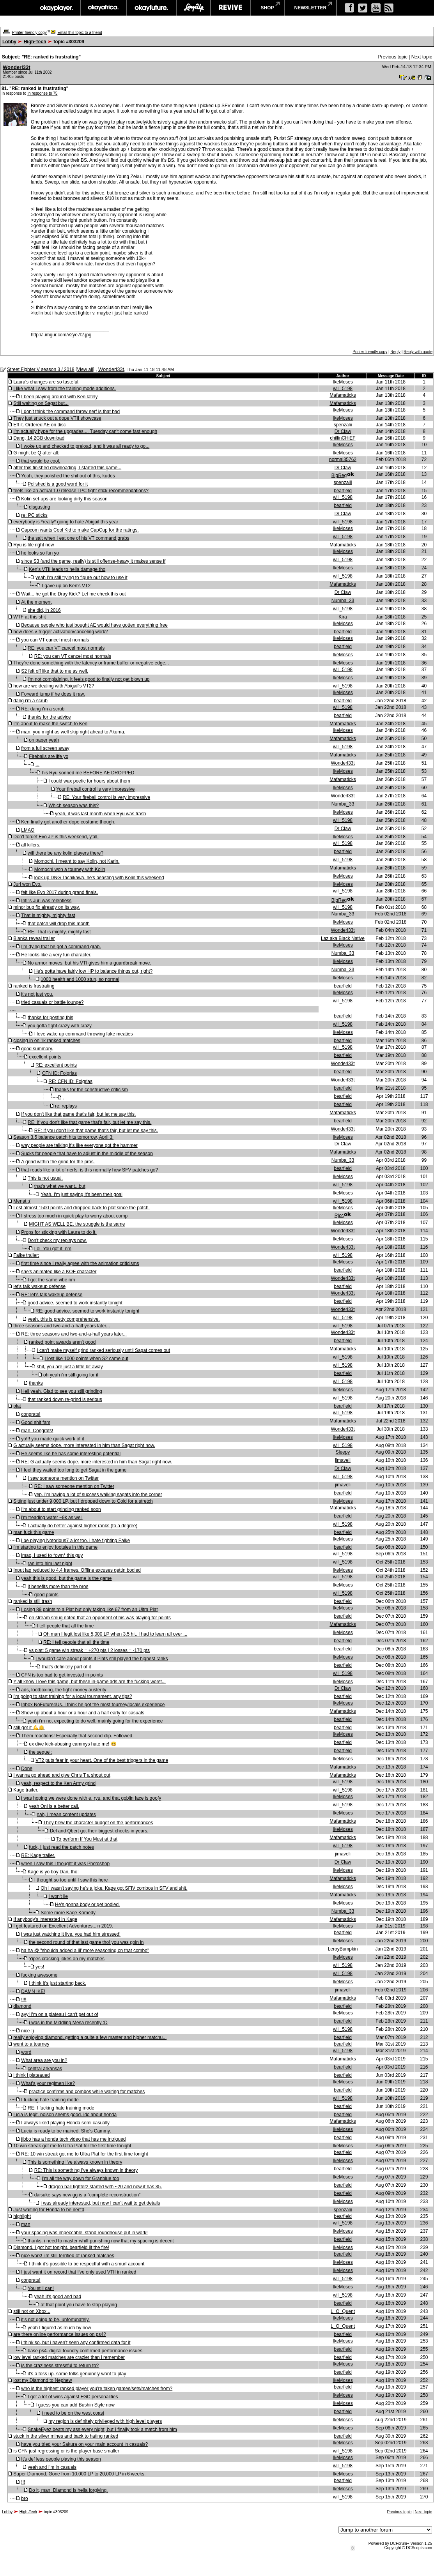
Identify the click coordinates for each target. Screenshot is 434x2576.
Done (26, 1768)
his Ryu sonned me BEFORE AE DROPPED (88, 773)
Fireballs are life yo (48, 756)
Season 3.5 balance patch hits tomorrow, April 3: (63, 1137)
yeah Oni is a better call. (54, 1806)
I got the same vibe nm (51, 1280)
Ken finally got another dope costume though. (68, 822)
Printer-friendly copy (29, 32)
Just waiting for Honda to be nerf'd (48, 2209)
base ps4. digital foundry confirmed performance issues (85, 2350)
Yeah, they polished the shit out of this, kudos (68, 476)
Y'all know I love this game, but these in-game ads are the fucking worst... (89, 1681)
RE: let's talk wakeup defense (51, 1294)
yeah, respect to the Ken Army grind (58, 1783)
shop (267, 8)
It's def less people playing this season (61, 2459)
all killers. (30, 845)
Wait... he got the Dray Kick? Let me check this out (73, 594)
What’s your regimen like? (48, 2083)
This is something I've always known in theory (75, 2162)
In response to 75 (42, 93)
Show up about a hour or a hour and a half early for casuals (82, 1713)
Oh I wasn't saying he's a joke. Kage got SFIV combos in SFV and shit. (114, 1888)
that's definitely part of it (66, 1667)
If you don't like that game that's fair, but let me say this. (78, 1114)
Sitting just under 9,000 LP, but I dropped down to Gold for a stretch (82, 1501)
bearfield (343, 490)
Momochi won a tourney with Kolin (69, 869)
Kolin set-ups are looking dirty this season (64, 499)
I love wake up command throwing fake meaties (83, 1034)
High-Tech (35, 41)
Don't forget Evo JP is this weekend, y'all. (55, 836)
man (25, 2224)
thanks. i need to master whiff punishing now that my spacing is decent (101, 2241)
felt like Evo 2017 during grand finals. (59, 892)
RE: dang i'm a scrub (42, 709)
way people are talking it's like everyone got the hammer (79, 1145)
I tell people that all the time (65, 1626)
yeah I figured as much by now (59, 2327)
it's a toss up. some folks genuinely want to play (77, 2373)
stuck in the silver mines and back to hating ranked (65, 2436)
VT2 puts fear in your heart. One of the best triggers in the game (101, 1760)
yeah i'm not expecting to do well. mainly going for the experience (95, 1721)
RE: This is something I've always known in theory (86, 2170)
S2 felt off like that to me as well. (54, 671)
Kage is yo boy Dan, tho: (53, 1872)
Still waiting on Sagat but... (40, 403)
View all (85, 369)
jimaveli (343, 1460)
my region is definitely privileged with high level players (105, 2421)
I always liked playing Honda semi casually (65, 2122)
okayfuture (151, 8)
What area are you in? (44, 2060)
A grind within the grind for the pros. (58, 1161)
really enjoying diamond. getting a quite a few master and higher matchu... (90, 2037)
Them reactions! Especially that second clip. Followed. (77, 1736)
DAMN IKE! (33, 1991)
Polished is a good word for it (58, 484)
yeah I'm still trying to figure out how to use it (81, 577)
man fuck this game (33, 1532)
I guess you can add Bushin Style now (75, 2405)
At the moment (36, 602)
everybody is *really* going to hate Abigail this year (65, 522)
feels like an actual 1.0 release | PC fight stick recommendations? (81, 490)
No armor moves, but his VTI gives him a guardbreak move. (89, 963)
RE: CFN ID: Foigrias (70, 1081)
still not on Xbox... (31, 2311)
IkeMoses (343, 382)
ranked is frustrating (33, 986)
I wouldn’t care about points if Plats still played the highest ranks (101, 1658)
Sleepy (343, 1452)
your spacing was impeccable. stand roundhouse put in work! (84, 2232)
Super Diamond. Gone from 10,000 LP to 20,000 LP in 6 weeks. (79, 2474)
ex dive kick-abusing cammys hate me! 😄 (72, 1744)
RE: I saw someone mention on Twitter (74, 1486)
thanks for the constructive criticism (91, 1089)
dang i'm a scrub (30, 700)
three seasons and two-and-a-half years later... (61, 1326)
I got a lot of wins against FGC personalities (73, 2396)
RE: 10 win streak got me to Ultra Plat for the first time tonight (84, 2154)
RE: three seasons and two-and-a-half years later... (74, 1334)
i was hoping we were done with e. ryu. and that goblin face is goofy (91, 1798)
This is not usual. (45, 1178)
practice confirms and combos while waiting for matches (87, 2091)
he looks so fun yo (40, 553)
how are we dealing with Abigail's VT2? (53, 686)
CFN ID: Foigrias (59, 1073)
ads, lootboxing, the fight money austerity (63, 1690)
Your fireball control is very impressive (95, 789)
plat (17, 1406)
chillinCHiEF (342, 438)
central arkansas (45, 2068)
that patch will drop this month (59, 923)
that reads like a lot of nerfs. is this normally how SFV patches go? (89, 1170)
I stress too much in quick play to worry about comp (74, 1216)
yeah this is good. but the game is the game (66, 1578)
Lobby (9, 41)
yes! (39, 1967)
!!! (23, 2482)
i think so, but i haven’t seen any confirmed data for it (75, 2342)
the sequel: (40, 1752)
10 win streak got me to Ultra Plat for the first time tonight (72, 2145)
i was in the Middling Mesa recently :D (68, 2022)
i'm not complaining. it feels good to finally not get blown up (88, 679)
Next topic (421, 57)
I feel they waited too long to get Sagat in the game (73, 1470)
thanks (36, 1383)
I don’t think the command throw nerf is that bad (70, 411)
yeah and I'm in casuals (52, 2467)
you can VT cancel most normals (55, 640)
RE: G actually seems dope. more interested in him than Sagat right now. (96, 1462)
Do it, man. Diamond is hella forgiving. (68, 2490)
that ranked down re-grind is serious (65, 1399)
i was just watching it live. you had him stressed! (70, 1934)
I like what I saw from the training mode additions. (64, 388)
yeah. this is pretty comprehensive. (64, 1319)
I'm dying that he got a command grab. (61, 946)
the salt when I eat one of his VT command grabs (78, 538)
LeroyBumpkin (343, 1949)
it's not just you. (37, 994)
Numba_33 (342, 600)
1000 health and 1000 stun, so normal (80, 979)
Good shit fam (35, 1422)
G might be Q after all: (36, 453)
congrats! (30, 1414)
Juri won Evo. (27, 884)
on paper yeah (44, 740)
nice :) (27, 2031)
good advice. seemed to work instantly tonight (75, 1303)
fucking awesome (39, 1975)
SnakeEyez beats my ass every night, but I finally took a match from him (102, 2429)
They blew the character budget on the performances (98, 1822)
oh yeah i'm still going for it (70, 1375)
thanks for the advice (49, 717)
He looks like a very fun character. (56, 955)
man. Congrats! (37, 1430)
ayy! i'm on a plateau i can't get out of (59, 2014)
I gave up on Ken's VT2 (66, 585)
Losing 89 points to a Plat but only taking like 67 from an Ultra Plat (89, 1609)
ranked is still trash (32, 1601)
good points (46, 1594)
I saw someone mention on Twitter (63, 1478)
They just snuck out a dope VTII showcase (57, 418)
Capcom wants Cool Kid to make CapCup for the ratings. (79, 530)
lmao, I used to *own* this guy (52, 1555)
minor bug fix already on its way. (46, 907)
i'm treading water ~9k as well (51, 1517)
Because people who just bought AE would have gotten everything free (94, 625)
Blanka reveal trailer (34, 938)
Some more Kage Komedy (68, 1912)
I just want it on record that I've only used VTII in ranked (78, 2272)
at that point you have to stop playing (79, 2304)
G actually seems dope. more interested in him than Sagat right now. (84, 1445)
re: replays (66, 1106)
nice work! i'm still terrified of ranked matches (67, 2255)
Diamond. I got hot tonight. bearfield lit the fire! (61, 2247)
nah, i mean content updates (66, 1814)
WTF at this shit (29, 617)
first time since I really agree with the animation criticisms (80, 1263)
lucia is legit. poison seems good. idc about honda (65, 2114)
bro (24, 2498)
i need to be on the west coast (73, 2413)
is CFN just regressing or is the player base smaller (66, 2451)
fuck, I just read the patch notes (61, 1847)
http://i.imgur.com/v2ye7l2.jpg (61, 334)
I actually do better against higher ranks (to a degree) (83, 1525)
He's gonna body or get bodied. (87, 1904)
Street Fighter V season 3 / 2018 (40, 369)
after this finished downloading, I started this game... (67, 467)
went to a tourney (31, 2044)
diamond (22, 2006)
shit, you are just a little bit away (70, 1366)
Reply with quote (418, 352)
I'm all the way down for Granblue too (80, 2178)
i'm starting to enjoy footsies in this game (55, 1547)
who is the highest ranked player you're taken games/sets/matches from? (96, 2388)
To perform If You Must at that (86, 1839)
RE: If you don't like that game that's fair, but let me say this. (89, 1122)
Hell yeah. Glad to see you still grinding (61, 1391)
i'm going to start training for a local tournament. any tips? (72, 1696)
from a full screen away (45, 748)
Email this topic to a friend (79, 32)
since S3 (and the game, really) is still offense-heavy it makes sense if (93, 561)
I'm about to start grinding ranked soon (61, 1509)
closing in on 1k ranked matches (46, 1040)
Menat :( (21, 1201)
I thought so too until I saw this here (71, 1880)
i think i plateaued (31, 2075)
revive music (230, 8)
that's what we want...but (59, 1186)
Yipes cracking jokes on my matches (67, 1958)
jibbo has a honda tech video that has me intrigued (73, 2139)
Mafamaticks (342, 395)
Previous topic (392, 57)
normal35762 (342, 459)
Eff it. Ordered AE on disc (39, 425)
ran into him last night (50, 1563)
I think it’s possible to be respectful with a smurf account (86, 2264)
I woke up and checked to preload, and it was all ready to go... (85, 446)
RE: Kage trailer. (38, 1855)
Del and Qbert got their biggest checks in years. (99, 1831)
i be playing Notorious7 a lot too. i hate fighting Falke (75, 1540)
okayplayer (56, 8)
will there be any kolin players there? (65, 853)
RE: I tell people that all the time (76, 1642)
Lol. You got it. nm (52, 1248)
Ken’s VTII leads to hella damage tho (67, 569)
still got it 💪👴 (28, 1727)
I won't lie (58, 1896)
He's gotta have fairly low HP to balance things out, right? (93, 971)
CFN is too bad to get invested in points (62, 1675)
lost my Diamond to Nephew (42, 2380)
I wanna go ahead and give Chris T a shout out (61, 1775)
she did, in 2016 (44, 610)
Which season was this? (73, 805)
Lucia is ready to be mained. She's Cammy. (66, 2131)
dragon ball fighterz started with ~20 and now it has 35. (105, 2186)
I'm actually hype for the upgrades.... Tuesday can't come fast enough (85, 431)
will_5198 (343, 388)
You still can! (41, 2288)
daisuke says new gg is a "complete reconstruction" (87, 2195)
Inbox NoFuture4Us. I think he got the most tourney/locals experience (93, 1704)
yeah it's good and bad (57, 2296)
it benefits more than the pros (58, 1586)
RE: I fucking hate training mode (61, 2108)
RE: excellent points (56, 1065)
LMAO (27, 830)
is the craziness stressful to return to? (60, 2365)
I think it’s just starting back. (57, 1983)
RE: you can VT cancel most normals (66, 648)
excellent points (45, 1057)
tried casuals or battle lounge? (52, 1002)
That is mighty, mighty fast (48, 915)
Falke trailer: (26, 1255)
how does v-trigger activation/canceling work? (60, 631)
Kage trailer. (25, 1790)
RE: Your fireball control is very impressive (106, 797)
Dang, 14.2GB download (38, 438)
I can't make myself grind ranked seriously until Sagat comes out (103, 1350)
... (37, 764)
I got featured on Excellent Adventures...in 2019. (63, 1926)
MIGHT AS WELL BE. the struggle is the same (77, 1224)
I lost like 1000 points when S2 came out (86, 1358)
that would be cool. (40, 461)
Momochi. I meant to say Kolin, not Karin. (77, 861)
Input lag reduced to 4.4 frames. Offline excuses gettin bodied (77, 1570)
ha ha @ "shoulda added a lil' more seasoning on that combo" (85, 1950)
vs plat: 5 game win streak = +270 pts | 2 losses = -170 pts (89, 1650)
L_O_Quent (343, 2311)
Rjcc (339, 1215)
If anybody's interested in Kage (45, 1919)
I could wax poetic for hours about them (89, 781)
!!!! (23, 1999)
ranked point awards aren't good (62, 1342)
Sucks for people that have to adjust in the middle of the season (87, 1153)
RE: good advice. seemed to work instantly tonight (87, 1311)
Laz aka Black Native (343, 938)
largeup (193, 8)
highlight (22, 2216)
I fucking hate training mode (49, 2099)
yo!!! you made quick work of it (52, 1439)
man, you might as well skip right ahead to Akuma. (73, 732)
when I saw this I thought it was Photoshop (65, 1863)
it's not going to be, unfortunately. (55, 2319)
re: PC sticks (34, 515)
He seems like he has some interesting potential (70, 1453)
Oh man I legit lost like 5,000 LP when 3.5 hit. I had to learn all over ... (115, 1634)
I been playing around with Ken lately (59, 396)
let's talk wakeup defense (39, 1286)
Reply (395, 352)
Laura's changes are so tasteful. (46, 382)
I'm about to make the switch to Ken (50, 723)
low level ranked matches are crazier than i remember (68, 2357)
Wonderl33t (16, 67)
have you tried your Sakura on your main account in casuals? (84, 2444)
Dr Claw (343, 431)
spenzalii (343, 425)
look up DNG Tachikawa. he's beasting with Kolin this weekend (99, 877)
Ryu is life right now (33, 545)
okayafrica (103, 8)
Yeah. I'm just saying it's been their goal (81, 1194)
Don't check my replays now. (57, 1240)
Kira (342, 617)
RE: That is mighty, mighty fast (59, 932)
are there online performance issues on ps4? (59, 2334)
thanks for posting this (50, 1017)
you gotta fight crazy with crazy (60, 1025)
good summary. (37, 1048)
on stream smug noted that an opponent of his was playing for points (100, 1617)
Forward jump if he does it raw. (53, 694)
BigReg (339, 475)
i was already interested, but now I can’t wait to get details (100, 2203)
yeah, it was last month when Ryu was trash (100, 813)
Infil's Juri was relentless (46, 900)
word (26, 2052)
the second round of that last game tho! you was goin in (86, 1942)
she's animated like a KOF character (58, 1271)
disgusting (39, 507)
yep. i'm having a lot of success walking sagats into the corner (98, 1494)
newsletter (310, 8)
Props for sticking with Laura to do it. (58, 1232)
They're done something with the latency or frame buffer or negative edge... (91, 663)
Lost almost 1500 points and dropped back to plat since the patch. (81, 1207)
